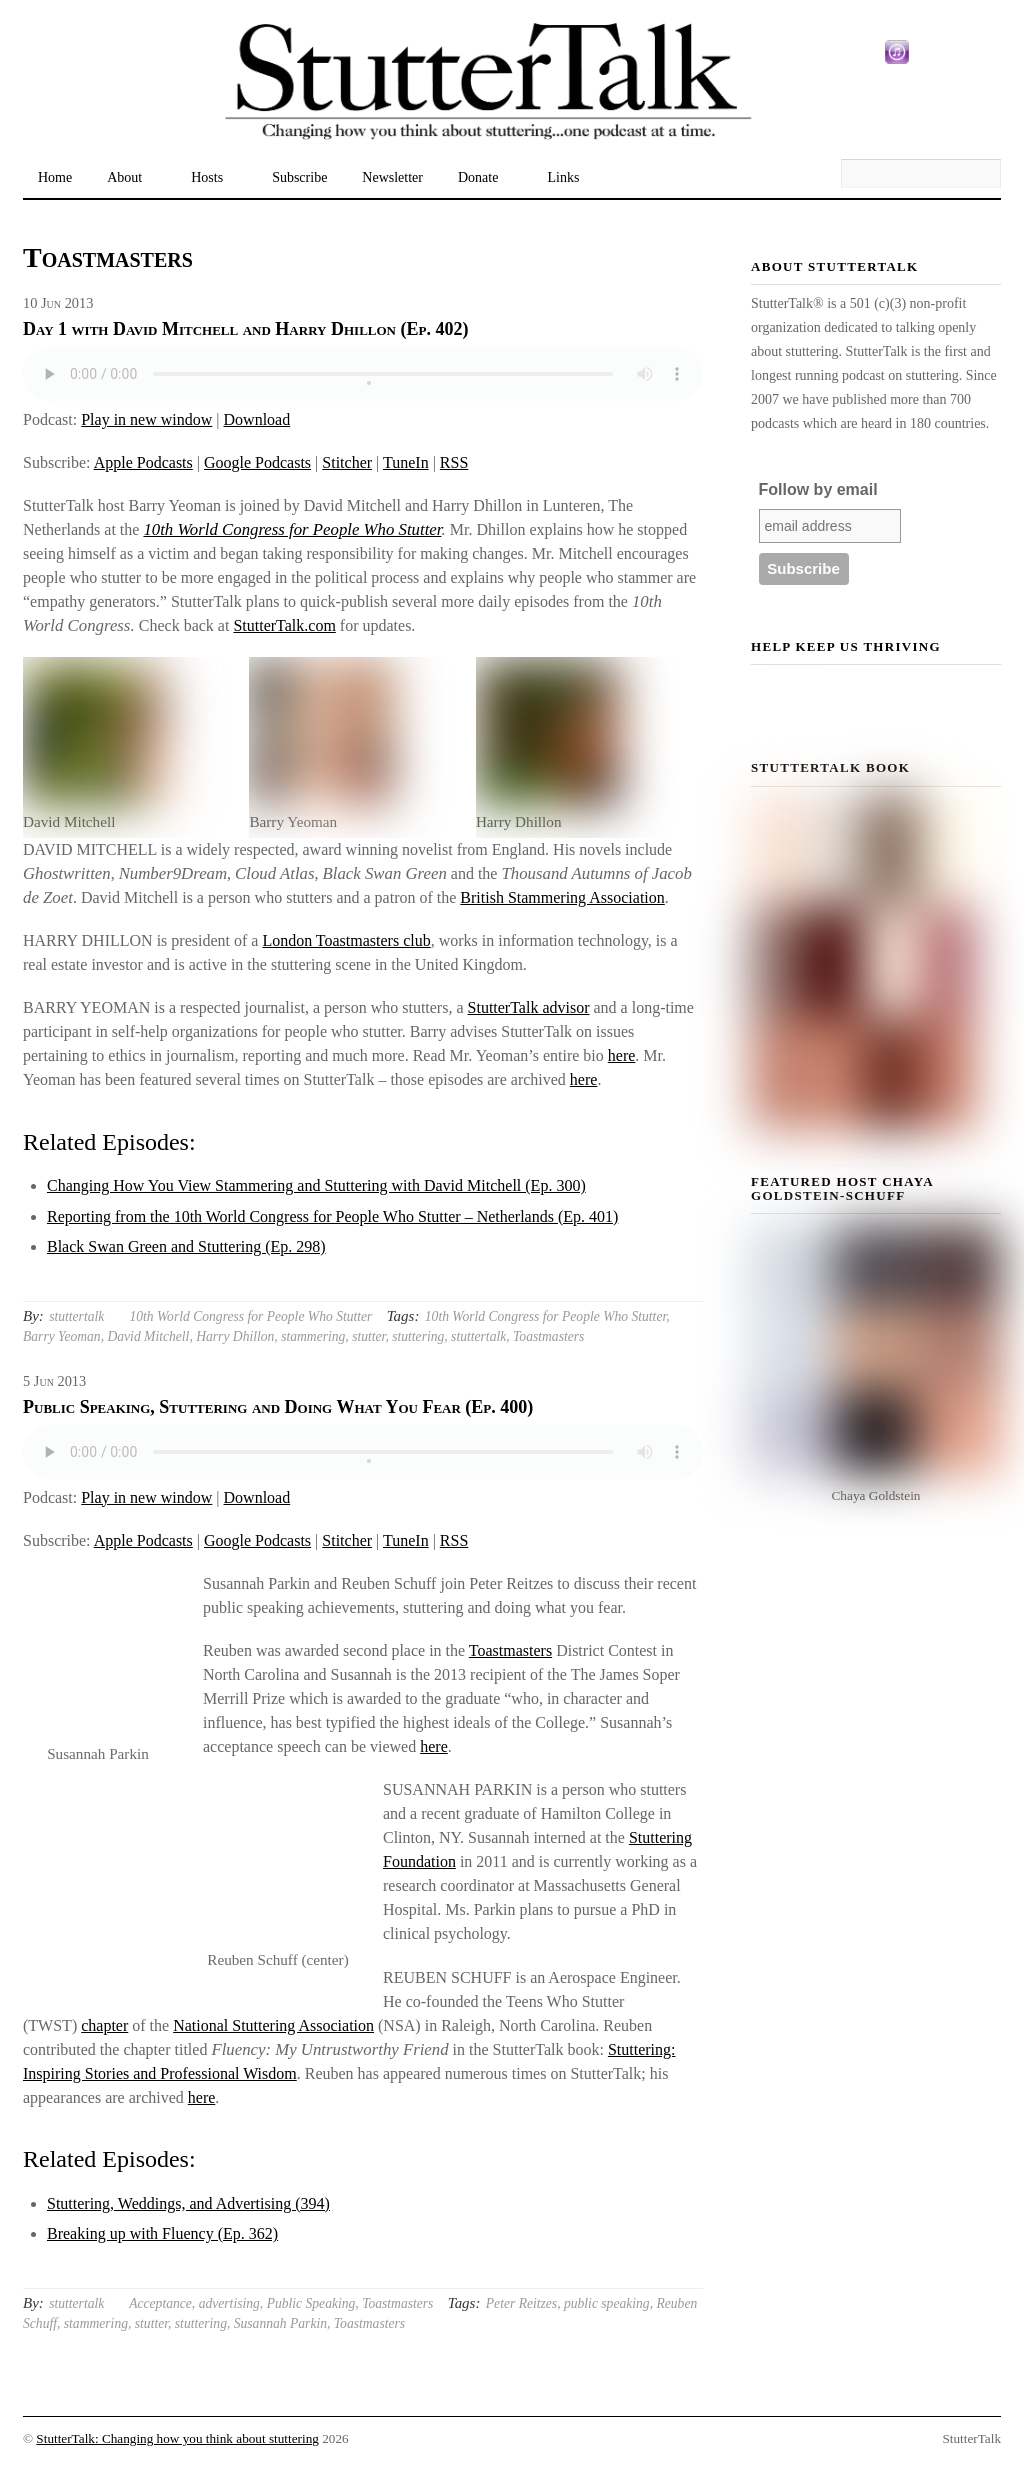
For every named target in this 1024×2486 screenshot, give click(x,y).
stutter (368, 1336)
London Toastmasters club (346, 940)
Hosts (207, 177)
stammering (313, 1336)
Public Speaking (311, 2303)
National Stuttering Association (273, 2025)
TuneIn (406, 462)
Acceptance (160, 2303)
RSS (454, 462)
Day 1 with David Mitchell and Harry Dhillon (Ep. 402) (245, 329)
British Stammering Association (562, 897)
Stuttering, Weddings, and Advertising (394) (188, 2203)
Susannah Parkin (280, 2323)
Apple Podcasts (143, 462)
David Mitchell (148, 1336)
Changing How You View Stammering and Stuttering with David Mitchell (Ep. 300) (316, 1185)
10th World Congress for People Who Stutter (292, 529)
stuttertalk (76, 1316)
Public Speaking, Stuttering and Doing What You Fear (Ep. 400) (278, 1407)
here (622, 1055)
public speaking (607, 2303)
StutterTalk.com (284, 625)
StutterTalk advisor (529, 1007)
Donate (478, 177)
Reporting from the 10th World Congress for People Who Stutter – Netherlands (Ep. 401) (332, 1216)
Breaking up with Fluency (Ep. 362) (162, 2233)
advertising (229, 2303)
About (124, 177)
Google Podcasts (257, 462)
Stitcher (347, 462)
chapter (104, 2025)
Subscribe (299, 177)
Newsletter (392, 177)
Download (257, 419)
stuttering (418, 1336)
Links (563, 177)
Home (55, 177)
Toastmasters (548, 1336)
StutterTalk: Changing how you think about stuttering (177, 2438)
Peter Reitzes (521, 2303)
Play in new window (146, 419)
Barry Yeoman (62, 1336)
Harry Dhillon (235, 1336)
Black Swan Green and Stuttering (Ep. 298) (186, 1246)
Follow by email (818, 489)
